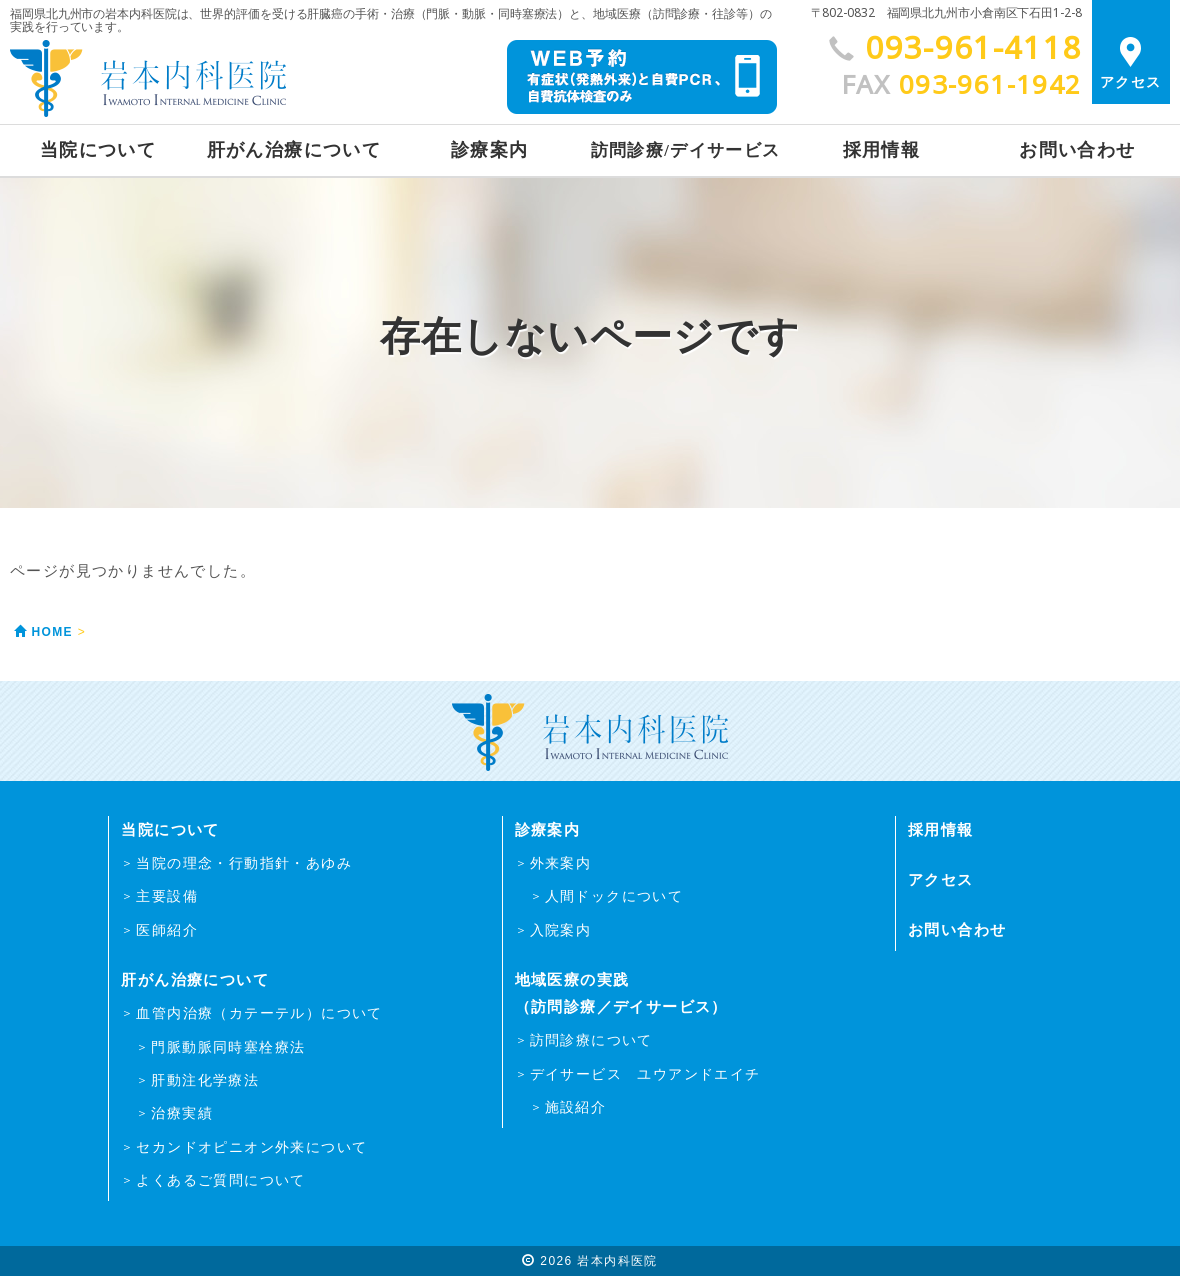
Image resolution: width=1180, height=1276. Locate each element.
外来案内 (561, 863)
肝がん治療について (294, 150)
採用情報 (882, 150)
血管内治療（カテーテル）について (259, 1013)
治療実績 (182, 1113)
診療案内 (490, 150)
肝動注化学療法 (205, 1080)
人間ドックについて (614, 896)
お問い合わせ (1077, 150)
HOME (41, 633)
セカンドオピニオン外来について (251, 1147)
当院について (98, 150)
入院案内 (561, 930)
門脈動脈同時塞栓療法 (228, 1047)
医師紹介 (167, 930)
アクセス (1131, 58)
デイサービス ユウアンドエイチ (645, 1074)
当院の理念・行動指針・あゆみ (244, 863)
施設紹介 (576, 1107)
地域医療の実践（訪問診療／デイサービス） (621, 993)
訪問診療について (591, 1040)
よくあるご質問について (220, 1180)
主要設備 (167, 896)
